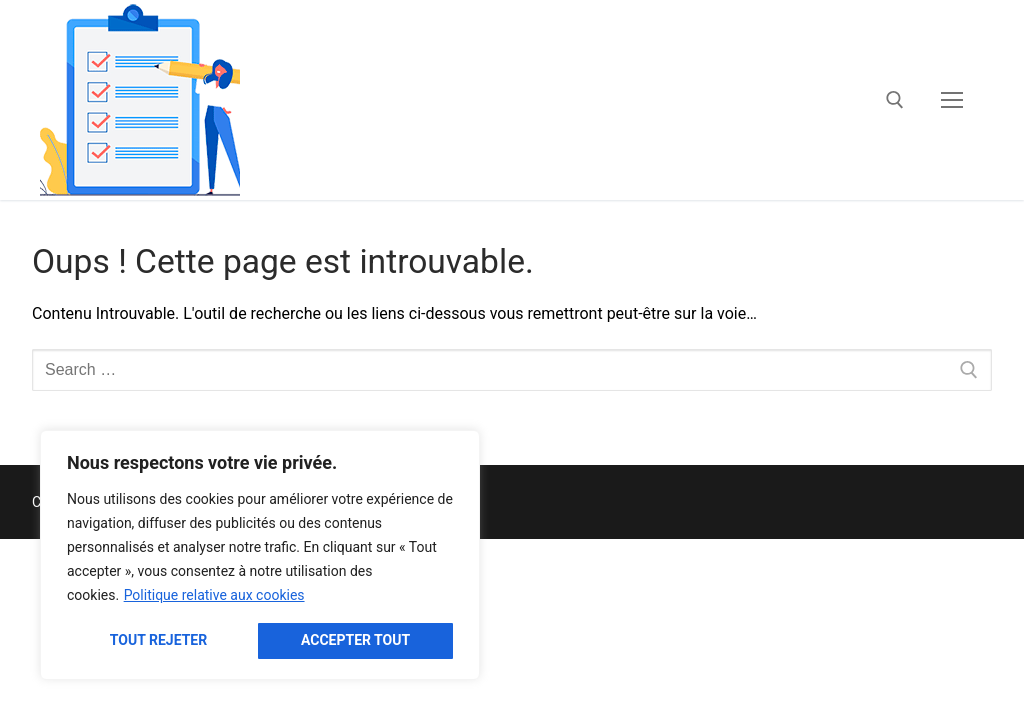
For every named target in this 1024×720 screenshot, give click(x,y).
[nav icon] (952, 100)
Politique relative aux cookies (214, 595)
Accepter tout (355, 640)
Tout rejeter (158, 640)
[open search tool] (895, 100)
